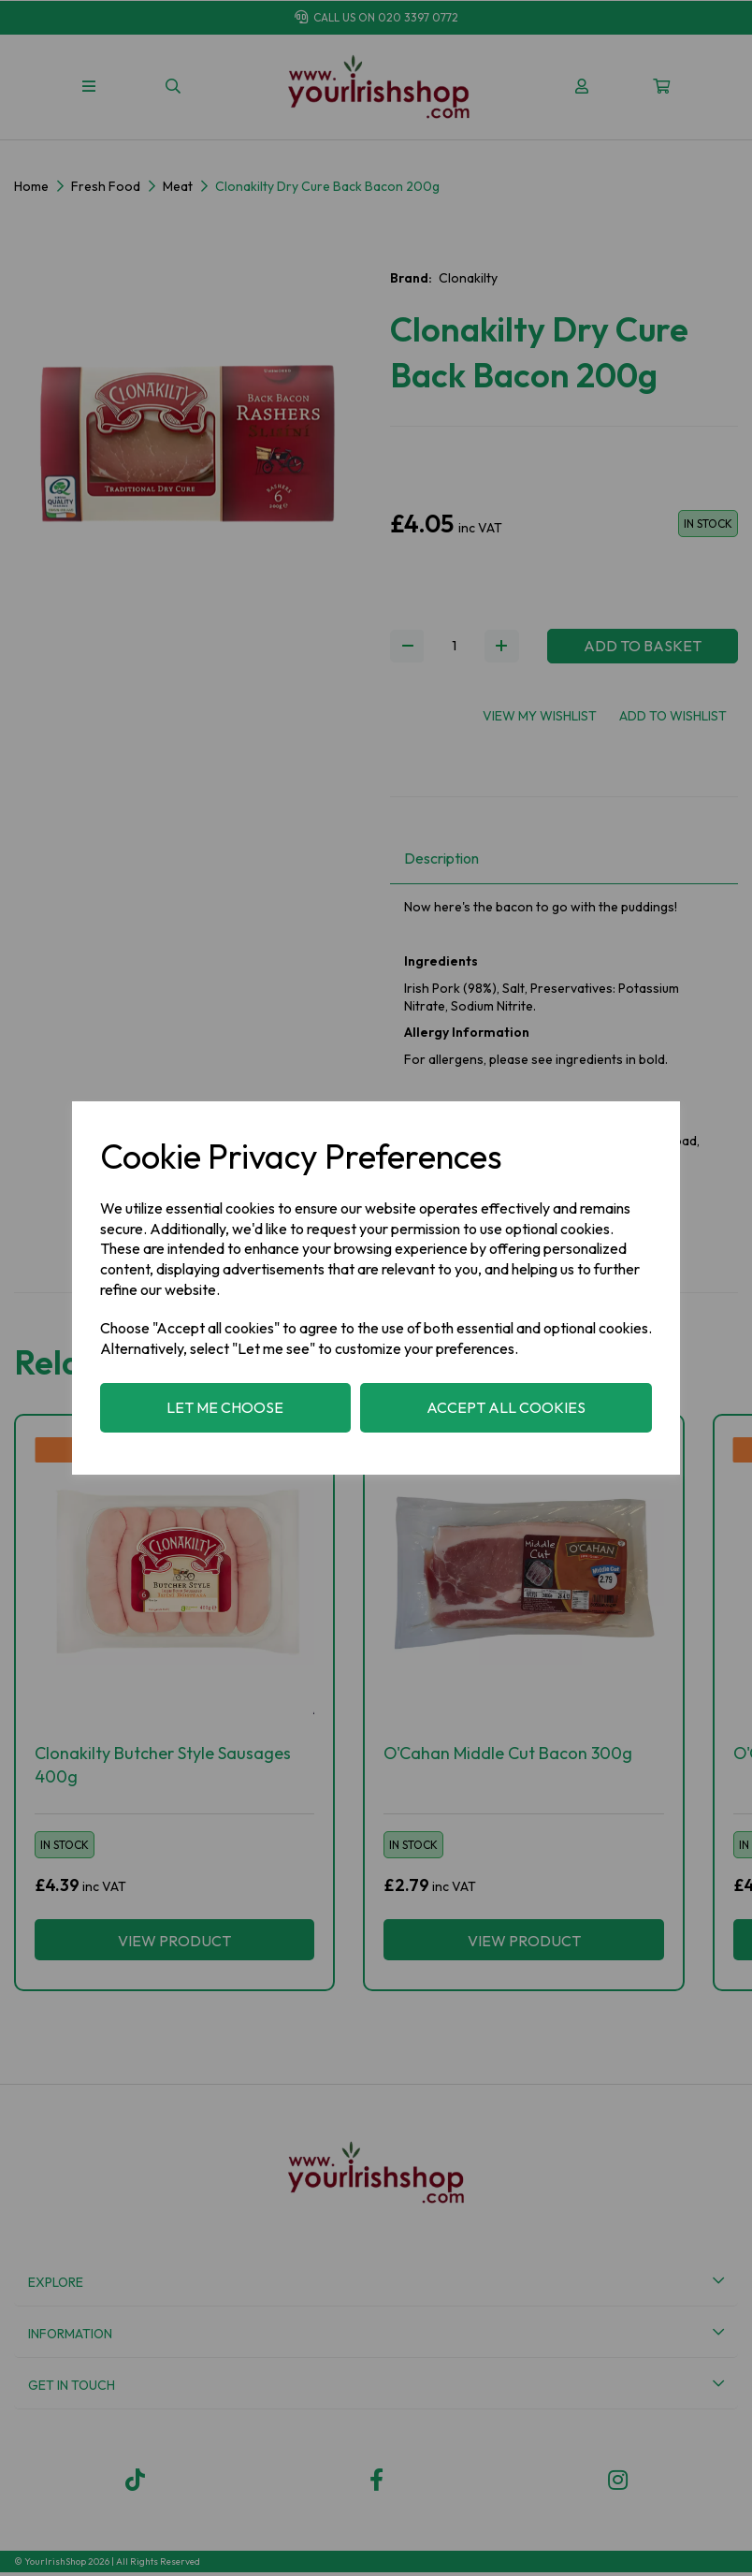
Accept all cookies (506, 1407)
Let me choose (224, 1407)
